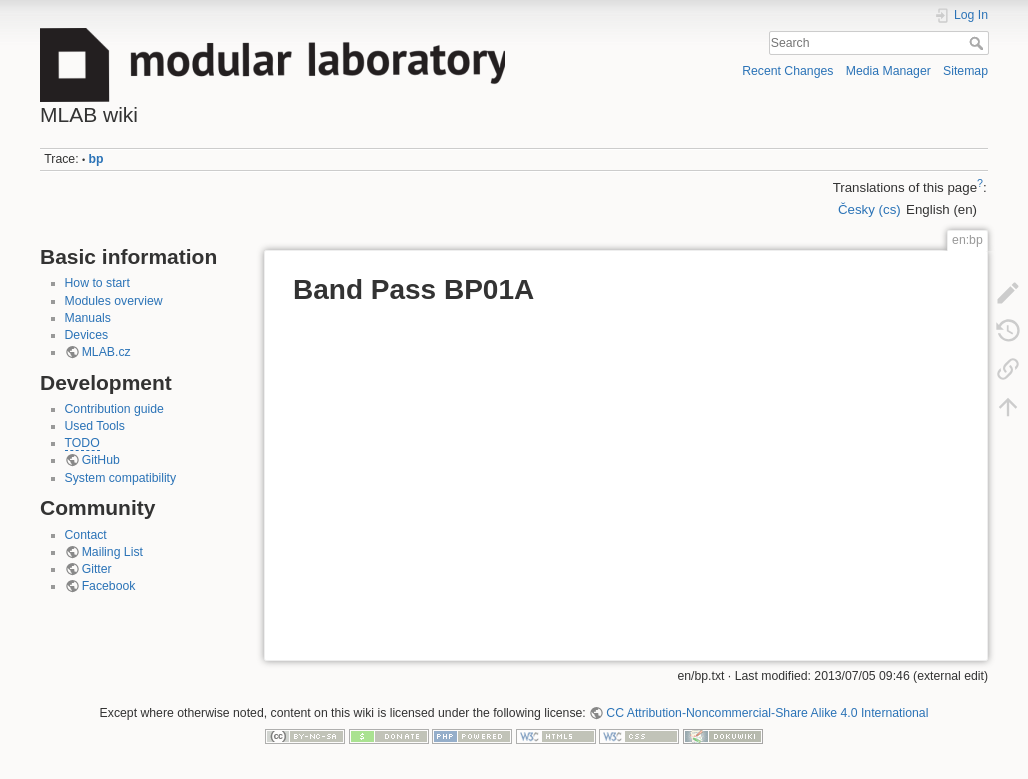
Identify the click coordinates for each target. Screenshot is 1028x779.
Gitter (97, 569)
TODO (82, 443)
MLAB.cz (106, 352)
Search (978, 43)
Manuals (88, 318)
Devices (87, 335)
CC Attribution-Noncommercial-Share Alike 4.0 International (767, 713)
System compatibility (121, 478)
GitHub (101, 460)
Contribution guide (114, 409)
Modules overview (114, 301)
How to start (97, 283)
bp (96, 159)
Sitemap (965, 71)
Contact (86, 535)
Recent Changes (787, 71)
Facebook (109, 586)
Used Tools (95, 426)
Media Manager (888, 71)
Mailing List (112, 552)
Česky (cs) (869, 209)
